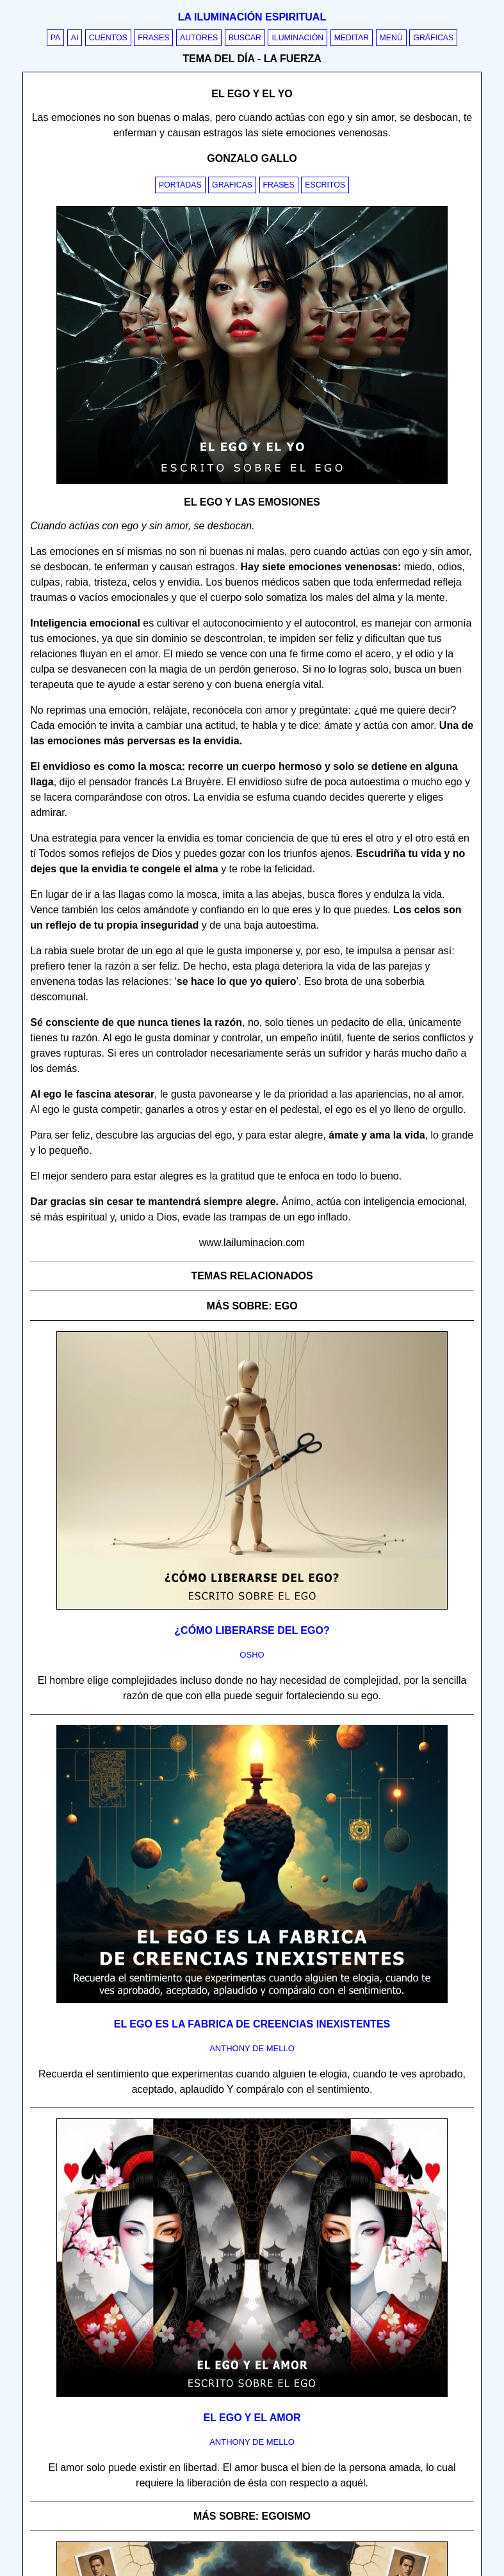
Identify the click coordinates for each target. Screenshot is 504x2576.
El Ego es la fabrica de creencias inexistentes (252, 2024)
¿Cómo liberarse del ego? (251, 1630)
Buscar (245, 37)
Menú (391, 37)
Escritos (325, 184)
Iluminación (297, 37)
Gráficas (433, 37)
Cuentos (108, 37)
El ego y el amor (251, 2417)
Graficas (232, 184)
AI (75, 37)
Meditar (352, 37)
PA (56, 37)
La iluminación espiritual (252, 17)
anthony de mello (252, 2048)
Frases (153, 37)
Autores (199, 37)
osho (252, 1655)
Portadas (180, 184)
